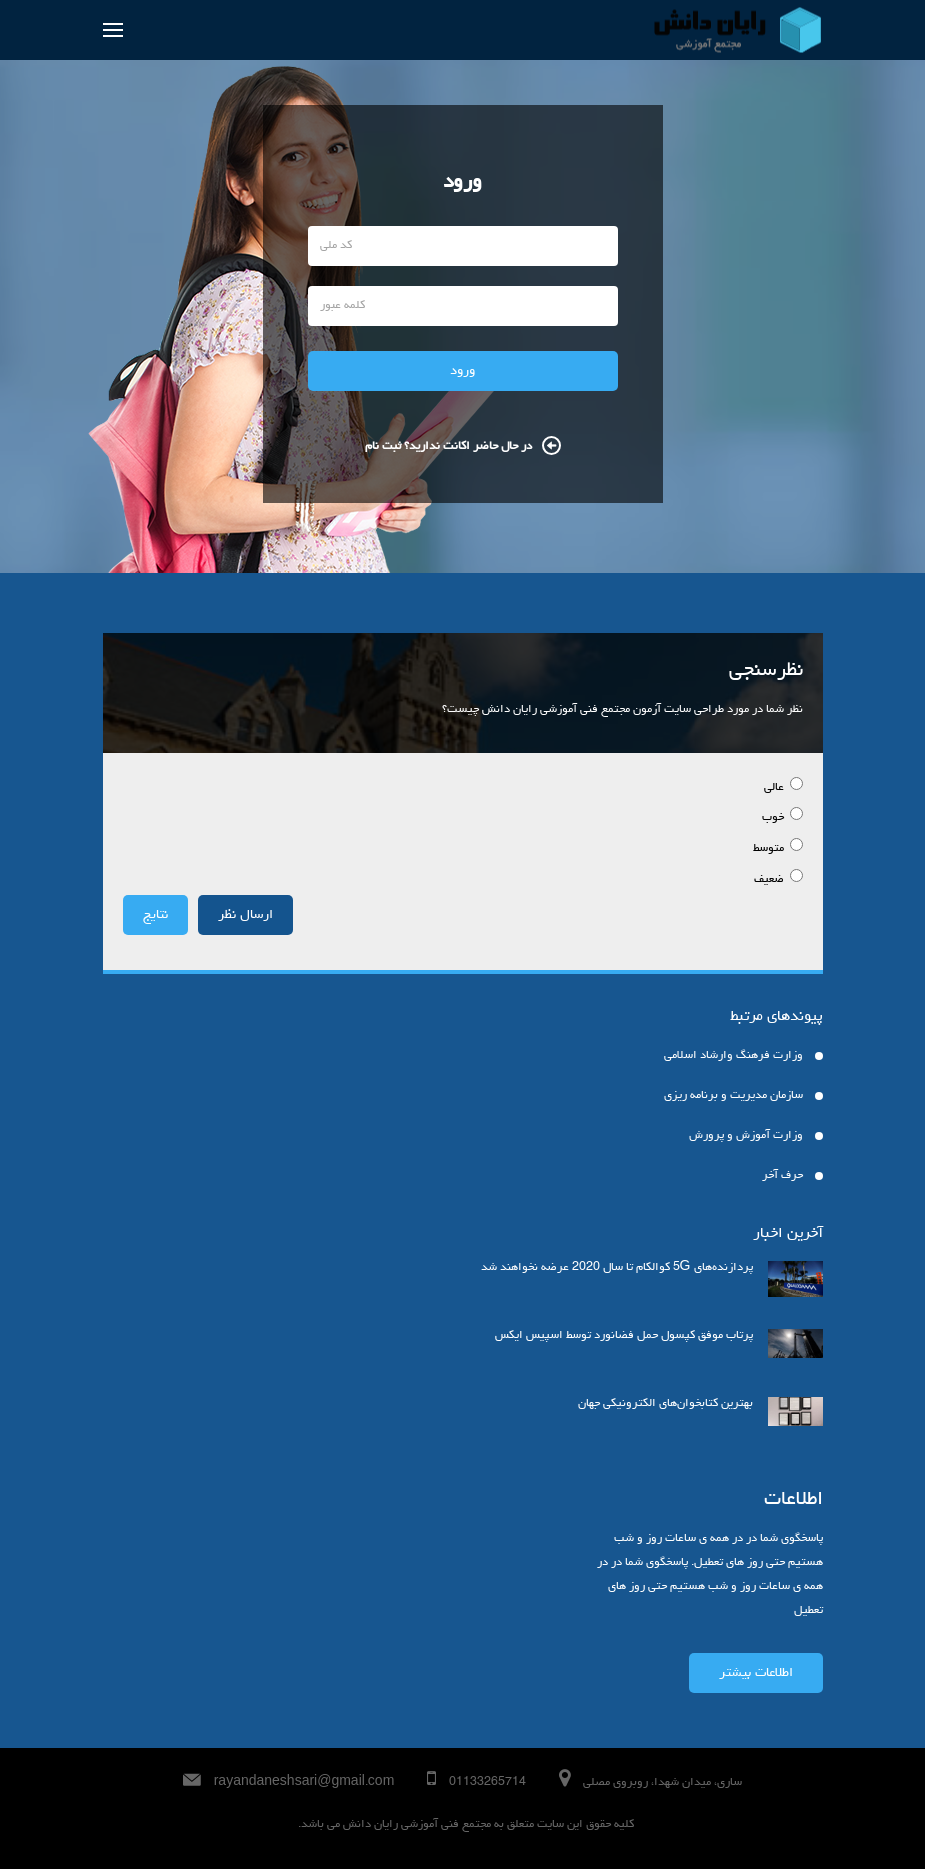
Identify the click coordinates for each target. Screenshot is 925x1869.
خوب (774, 818)
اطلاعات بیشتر (756, 1673)
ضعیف (770, 880)
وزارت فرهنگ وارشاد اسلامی (733, 1056)
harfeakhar (293, 1826)
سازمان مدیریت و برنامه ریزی (733, 1096)
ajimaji (296, 1826)
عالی (775, 788)
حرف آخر (782, 1176)
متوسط (770, 849)
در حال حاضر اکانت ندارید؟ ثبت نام (463, 447)
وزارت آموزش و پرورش (746, 1136)
